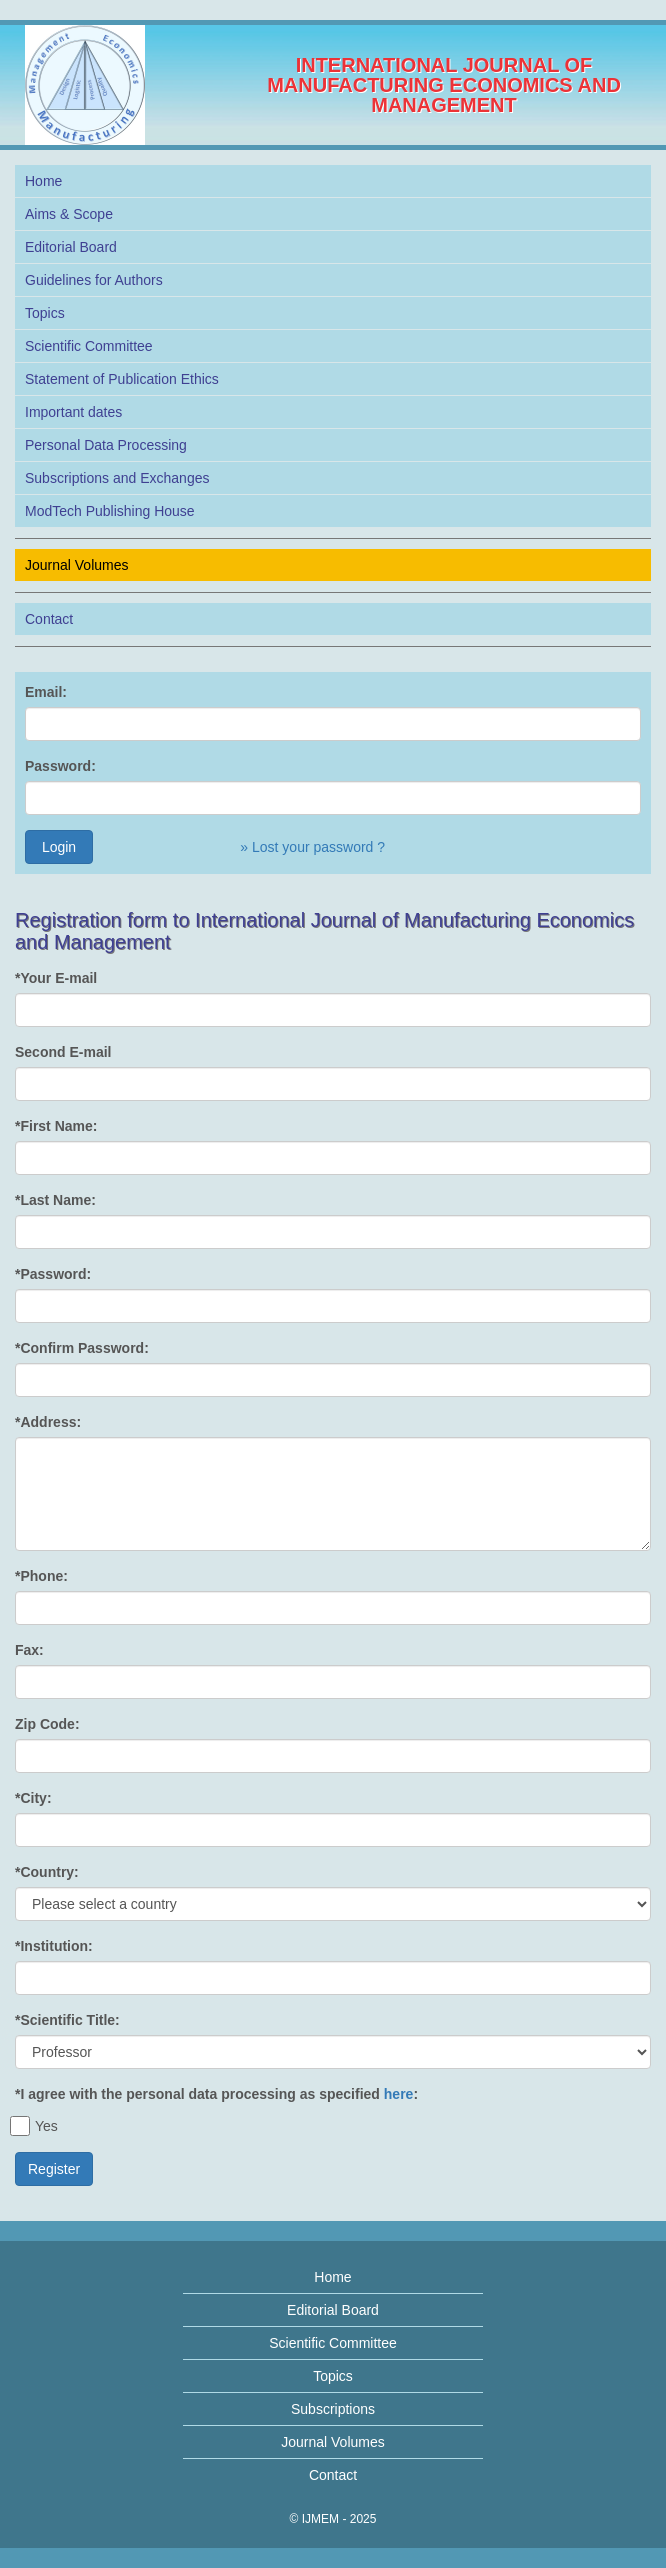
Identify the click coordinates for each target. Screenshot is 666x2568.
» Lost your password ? (312, 847)
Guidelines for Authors (94, 280)
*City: (33, 1798)
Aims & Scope (69, 214)
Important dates (73, 412)
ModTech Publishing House (110, 511)
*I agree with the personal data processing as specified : (216, 2094)
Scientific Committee (89, 346)
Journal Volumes (77, 565)
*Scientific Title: (67, 2020)
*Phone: (41, 1576)
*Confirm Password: (82, 1348)
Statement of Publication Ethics (122, 379)
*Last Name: (55, 1200)
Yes (36, 2126)
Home (43, 181)
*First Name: (56, 1126)
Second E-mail (63, 1052)
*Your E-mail (56, 978)
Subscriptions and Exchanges (117, 478)
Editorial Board (71, 247)
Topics (45, 313)
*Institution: (54, 1946)
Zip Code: (47, 1724)
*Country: (47, 1872)
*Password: (53, 1274)
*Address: (48, 1422)
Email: (46, 692)
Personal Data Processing (106, 445)
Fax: (29, 1650)
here (399, 2094)
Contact (49, 619)
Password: (60, 766)
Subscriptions (333, 2409)
